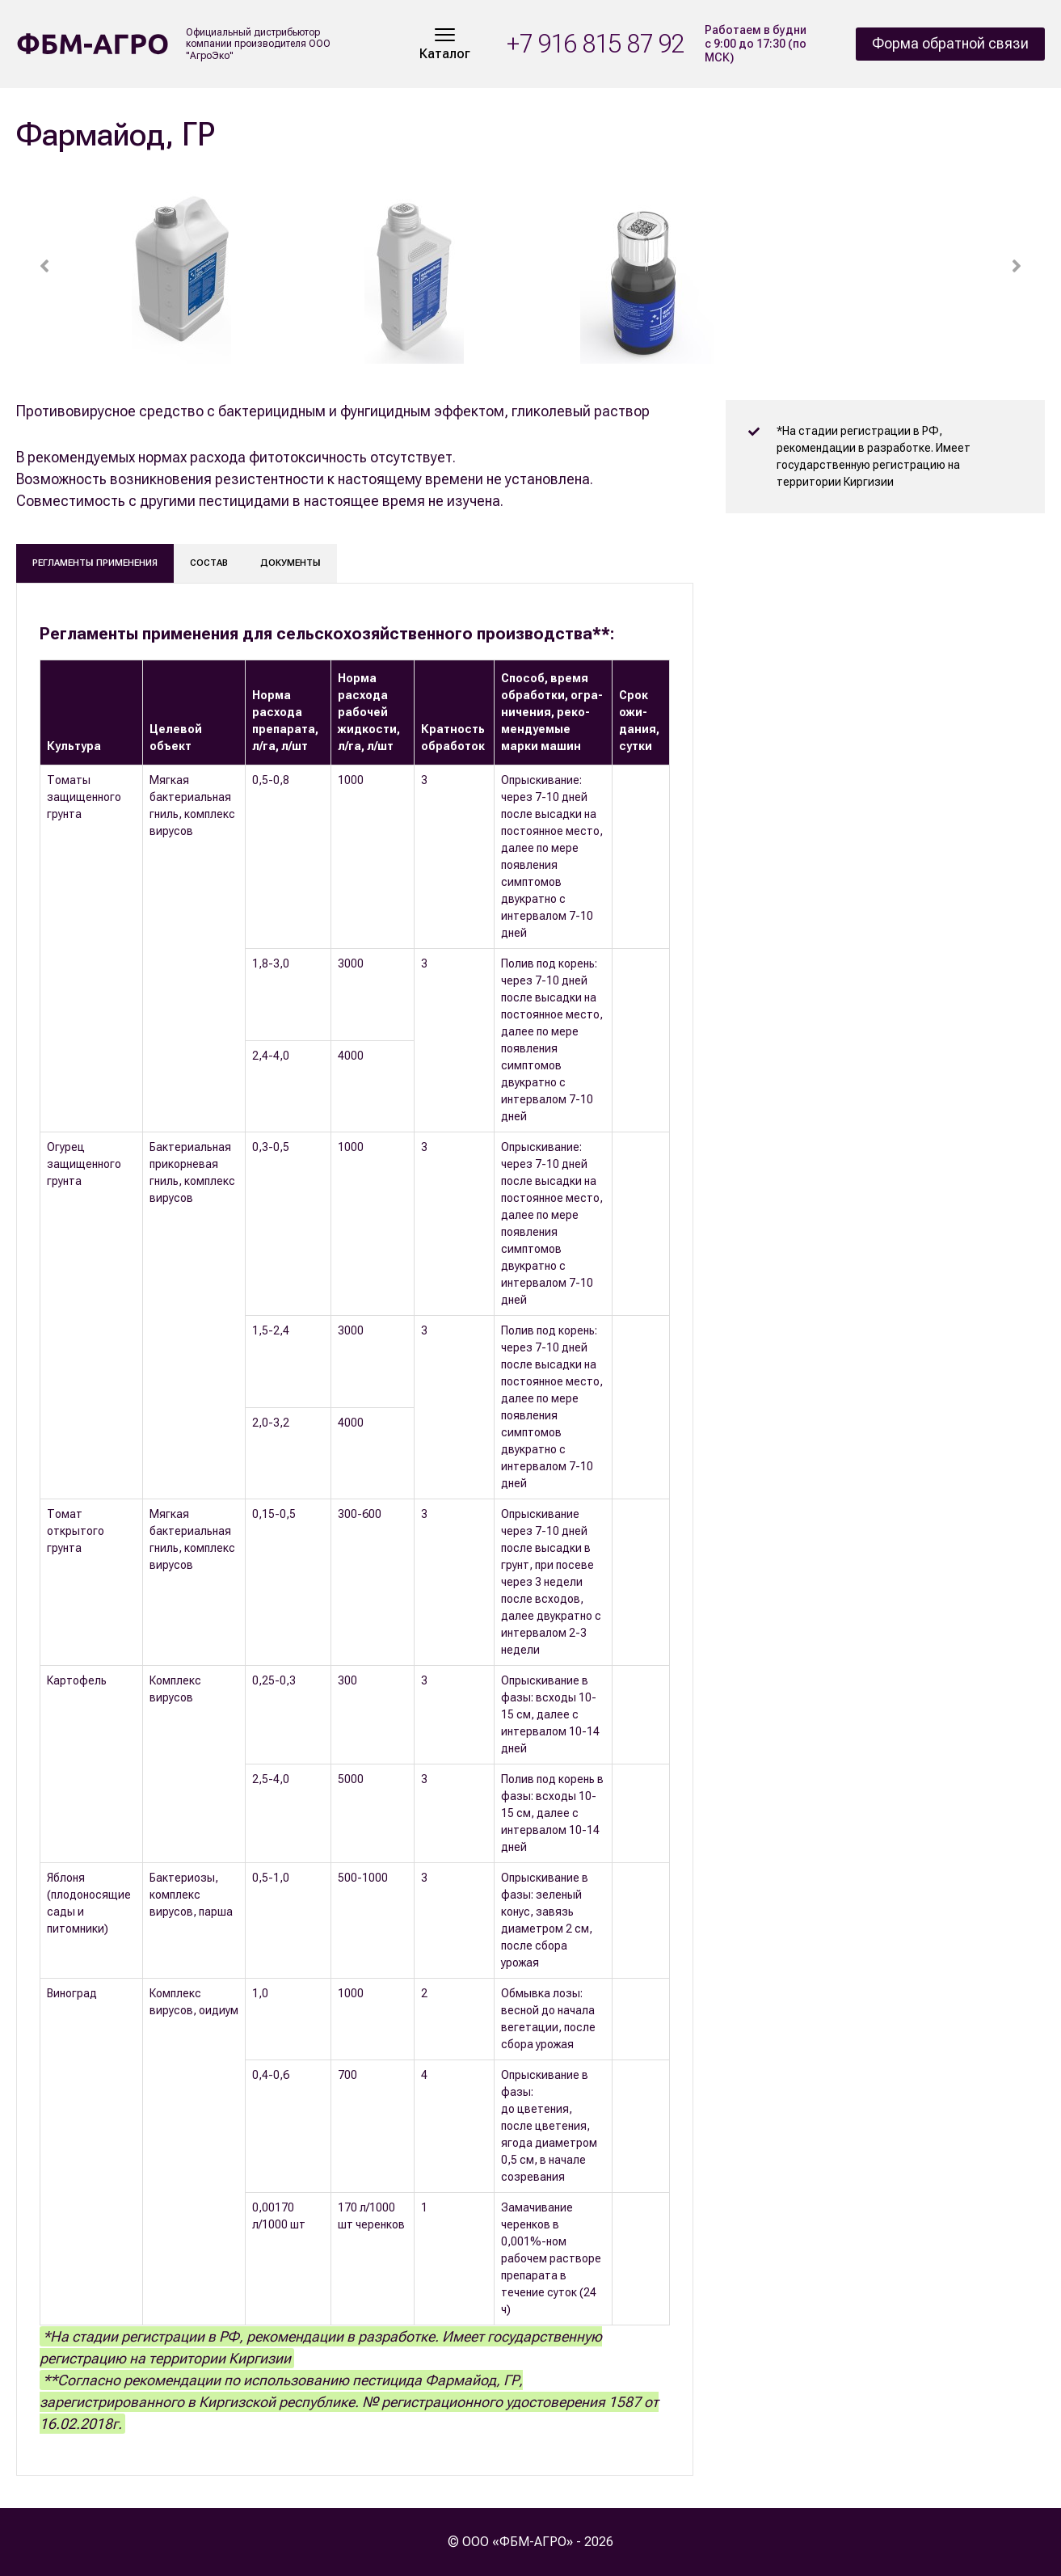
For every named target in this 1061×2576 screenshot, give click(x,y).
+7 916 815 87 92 (595, 43)
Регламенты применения (95, 563)
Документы (290, 563)
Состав (209, 563)
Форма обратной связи (950, 43)
